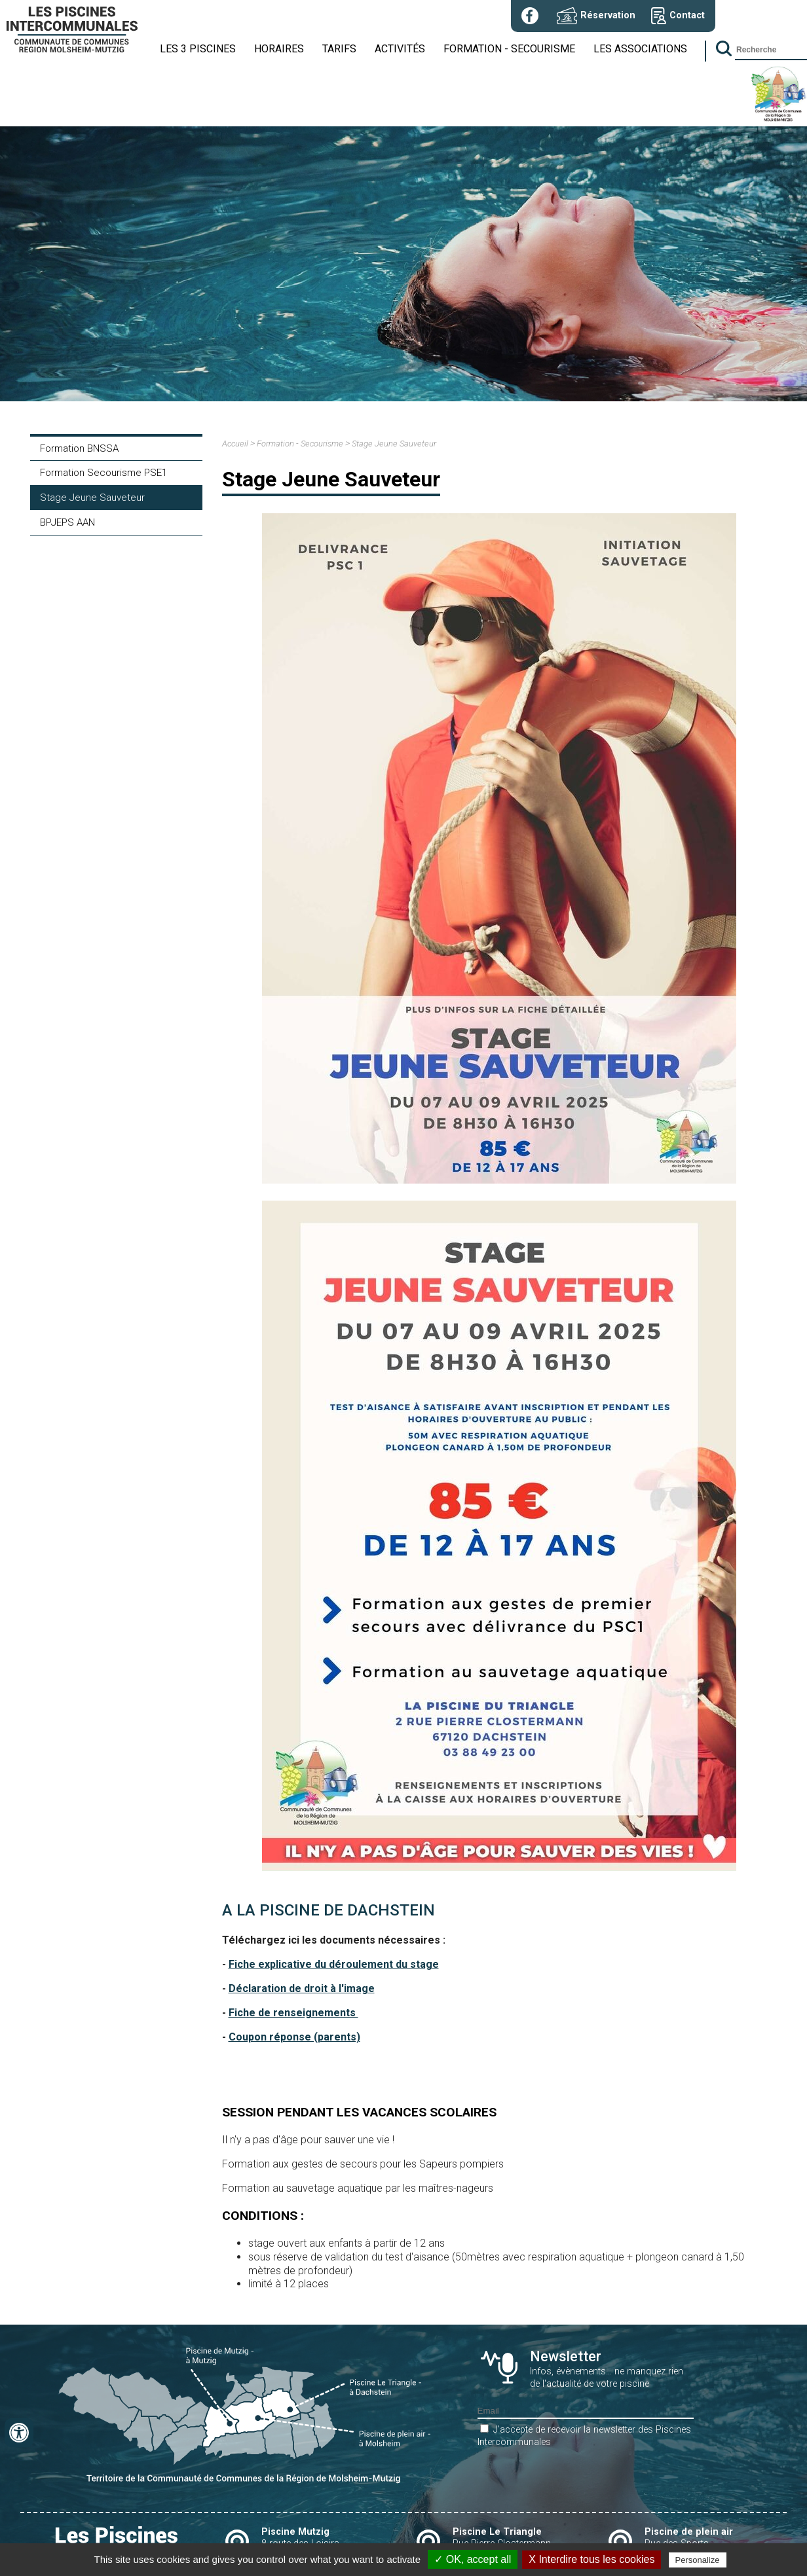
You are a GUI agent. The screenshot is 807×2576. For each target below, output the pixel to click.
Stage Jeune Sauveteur (92, 497)
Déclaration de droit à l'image (302, 1988)
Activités (400, 49)
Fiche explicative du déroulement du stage (334, 1964)
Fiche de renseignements (293, 2012)
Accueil (235, 443)
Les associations (640, 49)
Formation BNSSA (79, 448)
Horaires (279, 49)
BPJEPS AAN (67, 522)
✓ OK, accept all (472, 2559)
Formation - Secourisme (509, 49)
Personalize (697, 2560)
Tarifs (339, 49)
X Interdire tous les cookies (591, 2559)
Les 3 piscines (198, 49)
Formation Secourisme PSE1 (103, 473)
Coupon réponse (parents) (294, 2037)
